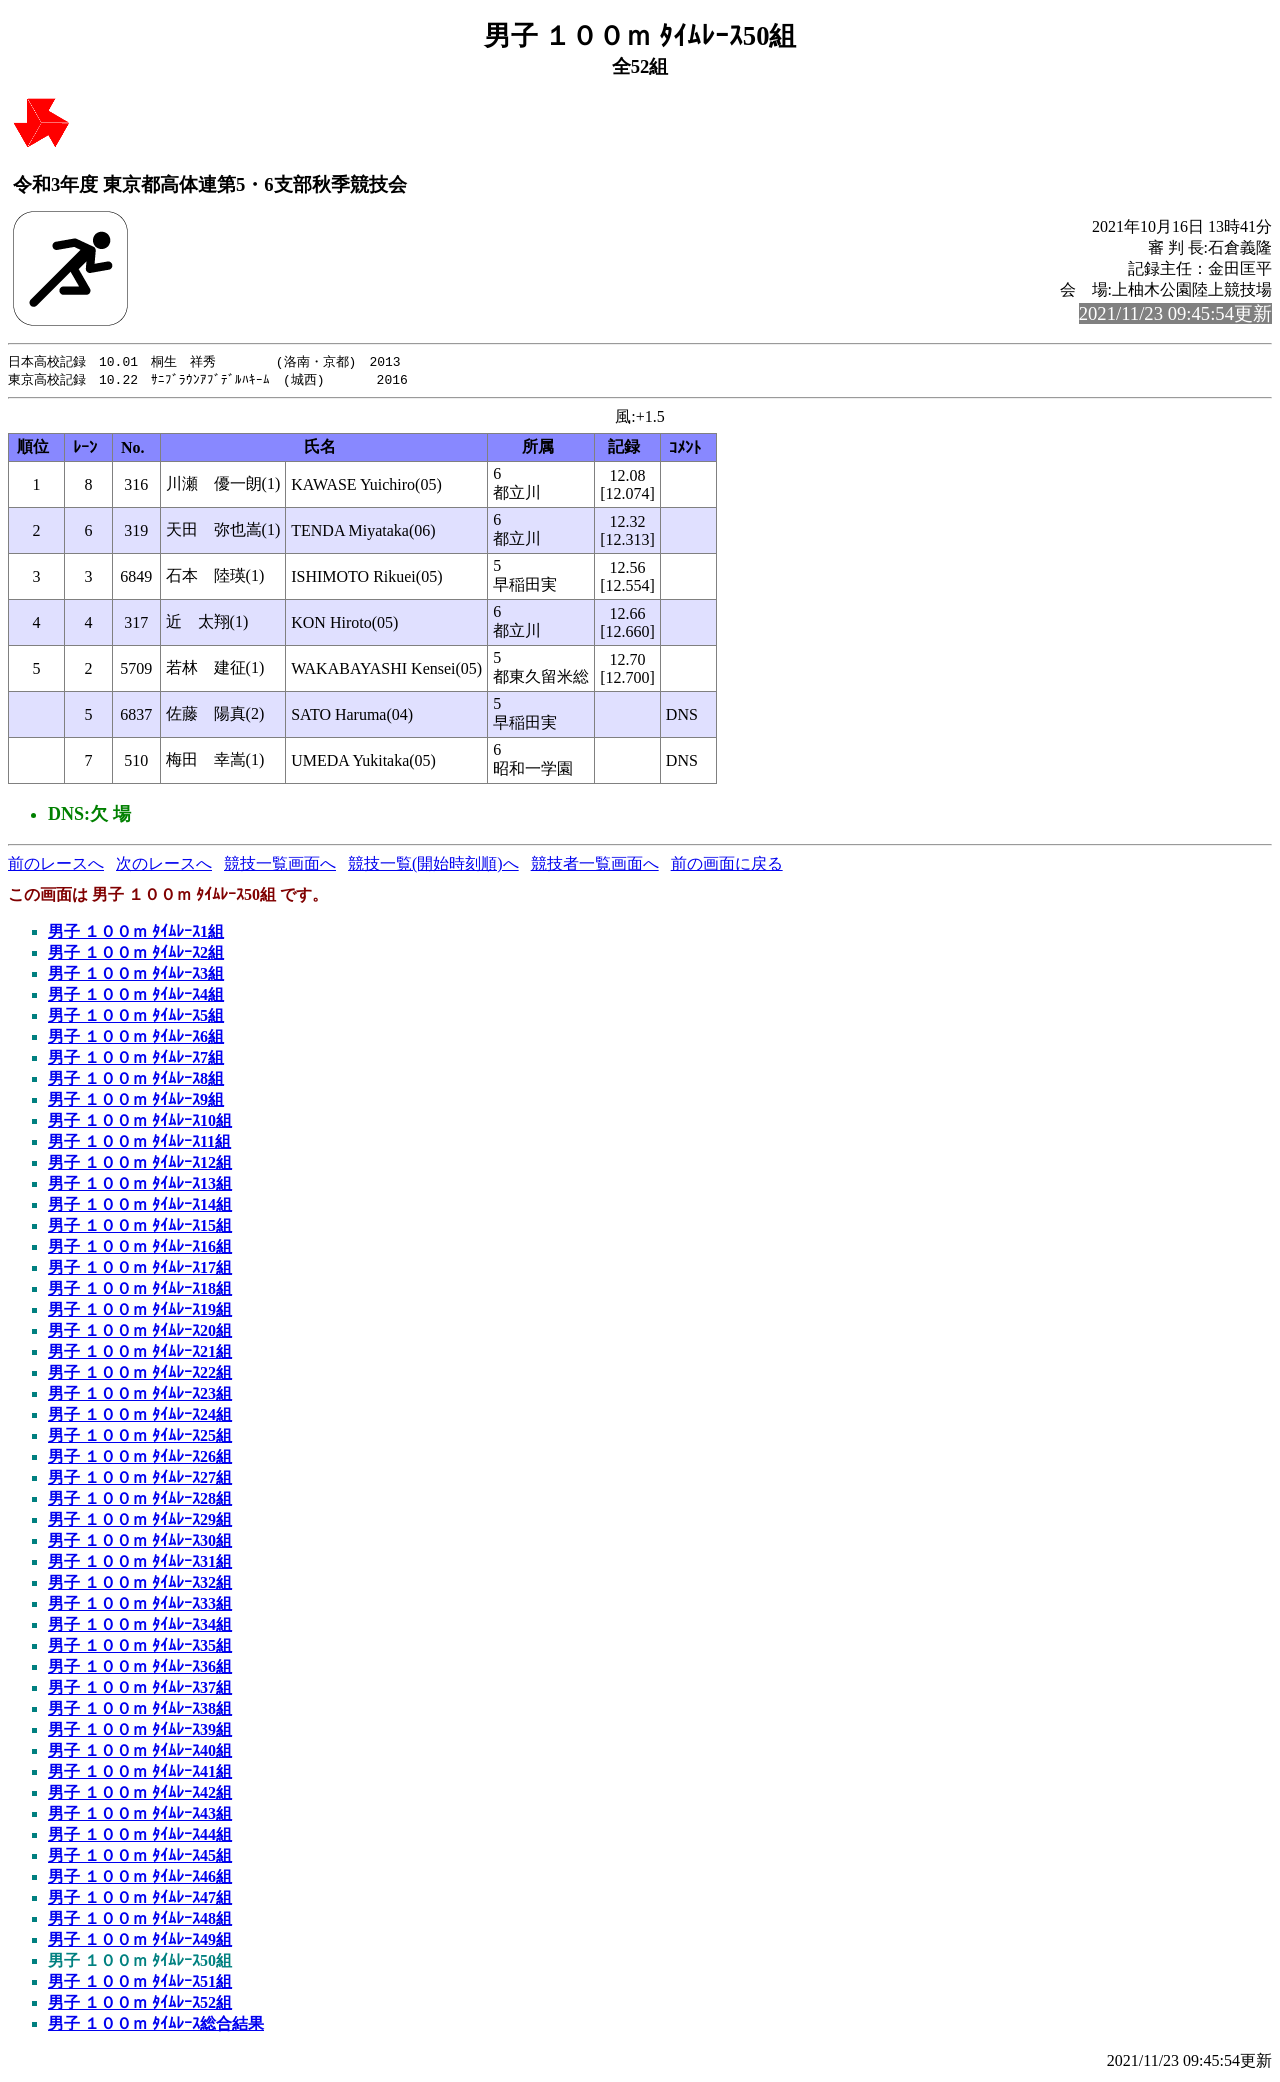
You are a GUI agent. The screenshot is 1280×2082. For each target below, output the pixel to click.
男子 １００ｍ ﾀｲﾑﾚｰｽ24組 (140, 1416)
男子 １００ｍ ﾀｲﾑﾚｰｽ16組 (140, 1248)
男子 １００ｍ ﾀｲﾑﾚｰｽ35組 (140, 1647)
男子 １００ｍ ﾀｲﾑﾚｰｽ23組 (140, 1395)
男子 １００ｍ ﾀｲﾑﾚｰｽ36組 (140, 1668)
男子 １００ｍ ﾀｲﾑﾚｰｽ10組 (140, 1122)
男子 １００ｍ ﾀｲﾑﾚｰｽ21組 (140, 1353)
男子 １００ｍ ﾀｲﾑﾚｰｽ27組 (140, 1479)
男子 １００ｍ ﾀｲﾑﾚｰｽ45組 (140, 1857)
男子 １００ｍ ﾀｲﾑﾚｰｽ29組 (140, 1521)
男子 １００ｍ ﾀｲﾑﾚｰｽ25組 (140, 1437)
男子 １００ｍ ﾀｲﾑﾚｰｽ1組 (136, 933)
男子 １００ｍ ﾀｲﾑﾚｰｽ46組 (140, 1878)
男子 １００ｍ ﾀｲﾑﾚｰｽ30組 (140, 1542)
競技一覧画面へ (280, 865)
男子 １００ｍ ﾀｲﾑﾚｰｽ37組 (140, 1689)
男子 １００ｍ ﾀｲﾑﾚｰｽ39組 (140, 1731)
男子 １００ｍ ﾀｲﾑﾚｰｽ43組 (140, 1815)
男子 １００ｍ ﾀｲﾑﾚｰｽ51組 (140, 1983)
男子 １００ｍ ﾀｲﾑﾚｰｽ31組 (140, 1563)
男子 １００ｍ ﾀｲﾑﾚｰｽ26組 (140, 1458)
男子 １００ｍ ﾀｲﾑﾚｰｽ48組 (140, 1920)
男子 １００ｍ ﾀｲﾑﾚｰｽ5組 (136, 1017)
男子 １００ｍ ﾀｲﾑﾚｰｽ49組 (140, 1941)
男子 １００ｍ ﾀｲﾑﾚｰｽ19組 (140, 1311)
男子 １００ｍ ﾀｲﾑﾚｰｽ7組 (136, 1059)
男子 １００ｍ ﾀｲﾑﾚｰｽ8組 (136, 1080)
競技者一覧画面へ (595, 865)
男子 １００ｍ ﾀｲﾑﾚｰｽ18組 (140, 1290)
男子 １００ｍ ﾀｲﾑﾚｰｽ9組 (136, 1101)
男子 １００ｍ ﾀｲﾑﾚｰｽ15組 (140, 1227)
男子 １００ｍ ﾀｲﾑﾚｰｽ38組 (140, 1710)
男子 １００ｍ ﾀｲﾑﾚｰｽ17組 (140, 1269)
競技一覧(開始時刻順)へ (433, 865)
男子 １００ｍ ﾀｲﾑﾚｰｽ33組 (140, 1605)
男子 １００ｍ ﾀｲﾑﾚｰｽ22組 (140, 1374)
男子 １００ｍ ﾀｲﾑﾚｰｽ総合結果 (156, 2025)
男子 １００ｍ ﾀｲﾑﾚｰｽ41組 (140, 1773)
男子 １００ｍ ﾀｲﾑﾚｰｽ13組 (140, 1185)
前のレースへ (56, 865)
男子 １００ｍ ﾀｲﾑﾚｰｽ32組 (140, 1584)
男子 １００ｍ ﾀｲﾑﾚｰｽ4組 (136, 996)
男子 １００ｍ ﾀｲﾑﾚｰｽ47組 (140, 1899)
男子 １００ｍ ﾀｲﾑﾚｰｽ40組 (140, 1752)
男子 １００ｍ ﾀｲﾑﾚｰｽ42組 (140, 1794)
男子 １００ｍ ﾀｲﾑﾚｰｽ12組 (140, 1164)
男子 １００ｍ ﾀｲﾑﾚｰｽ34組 (140, 1626)
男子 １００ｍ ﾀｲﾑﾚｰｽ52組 (140, 2004)
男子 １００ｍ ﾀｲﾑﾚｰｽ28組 (140, 1500)
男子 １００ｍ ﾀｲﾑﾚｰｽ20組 (140, 1332)
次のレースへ (164, 865)
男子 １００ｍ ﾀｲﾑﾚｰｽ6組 (136, 1038)
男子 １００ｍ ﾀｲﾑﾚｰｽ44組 (140, 1836)
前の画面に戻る (727, 865)
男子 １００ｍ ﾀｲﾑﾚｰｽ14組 (140, 1206)
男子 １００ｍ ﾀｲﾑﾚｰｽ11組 (139, 1143)
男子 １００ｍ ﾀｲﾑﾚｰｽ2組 (136, 954)
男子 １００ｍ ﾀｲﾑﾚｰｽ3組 (136, 975)
